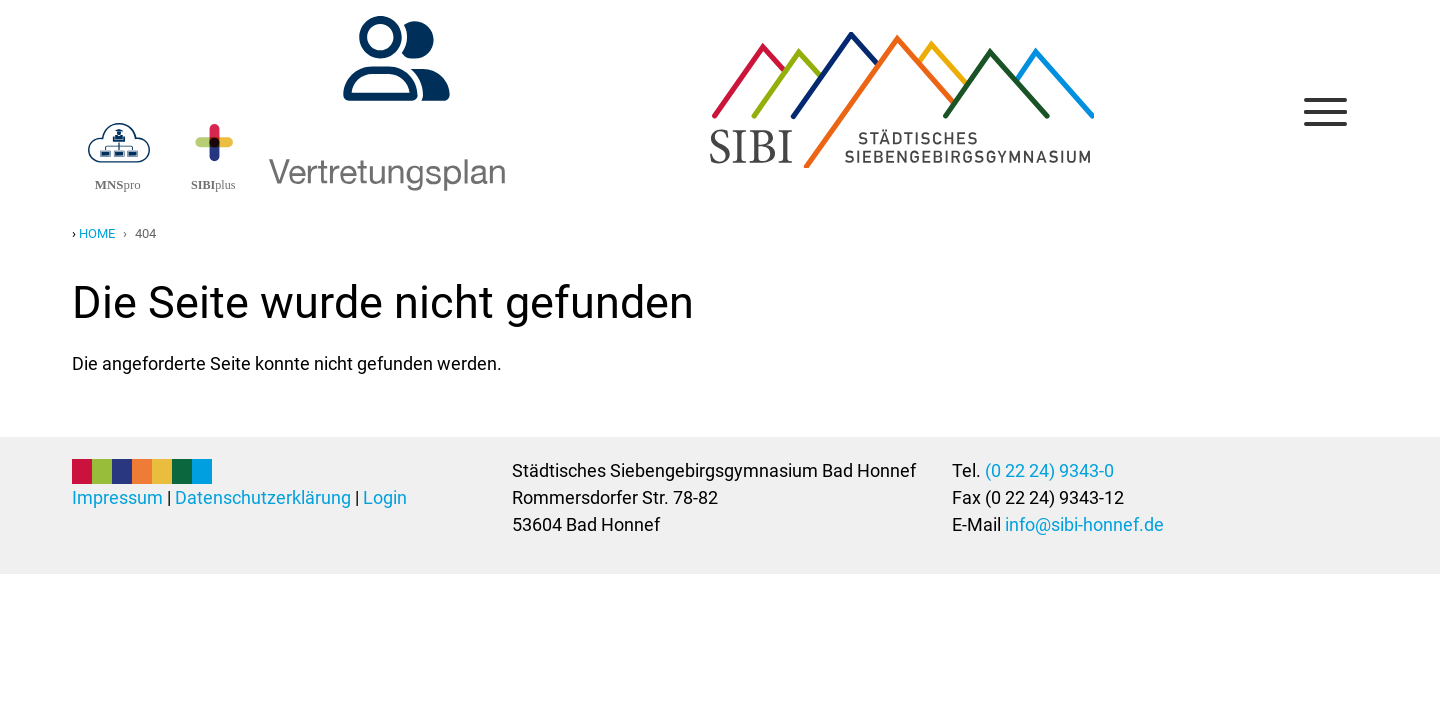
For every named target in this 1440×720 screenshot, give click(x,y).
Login (385, 497)
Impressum (117, 497)
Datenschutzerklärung (263, 497)
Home (97, 233)
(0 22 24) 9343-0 (1049, 470)
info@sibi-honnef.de (1084, 524)
